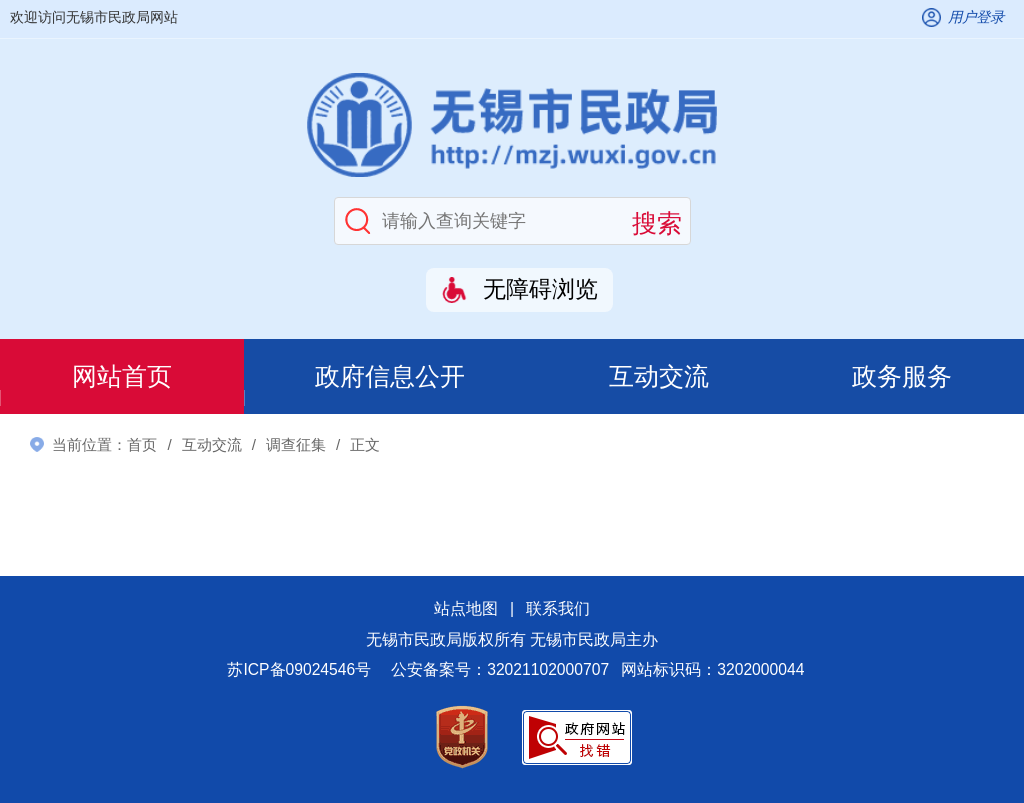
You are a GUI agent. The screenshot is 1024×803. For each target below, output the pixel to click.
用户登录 (976, 17)
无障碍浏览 (540, 289)
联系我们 (558, 608)
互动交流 (659, 376)
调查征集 (296, 444)
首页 (142, 444)
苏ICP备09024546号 (299, 669)
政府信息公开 (390, 376)
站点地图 (466, 608)
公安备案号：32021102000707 (500, 669)
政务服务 (902, 376)
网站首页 (122, 376)
